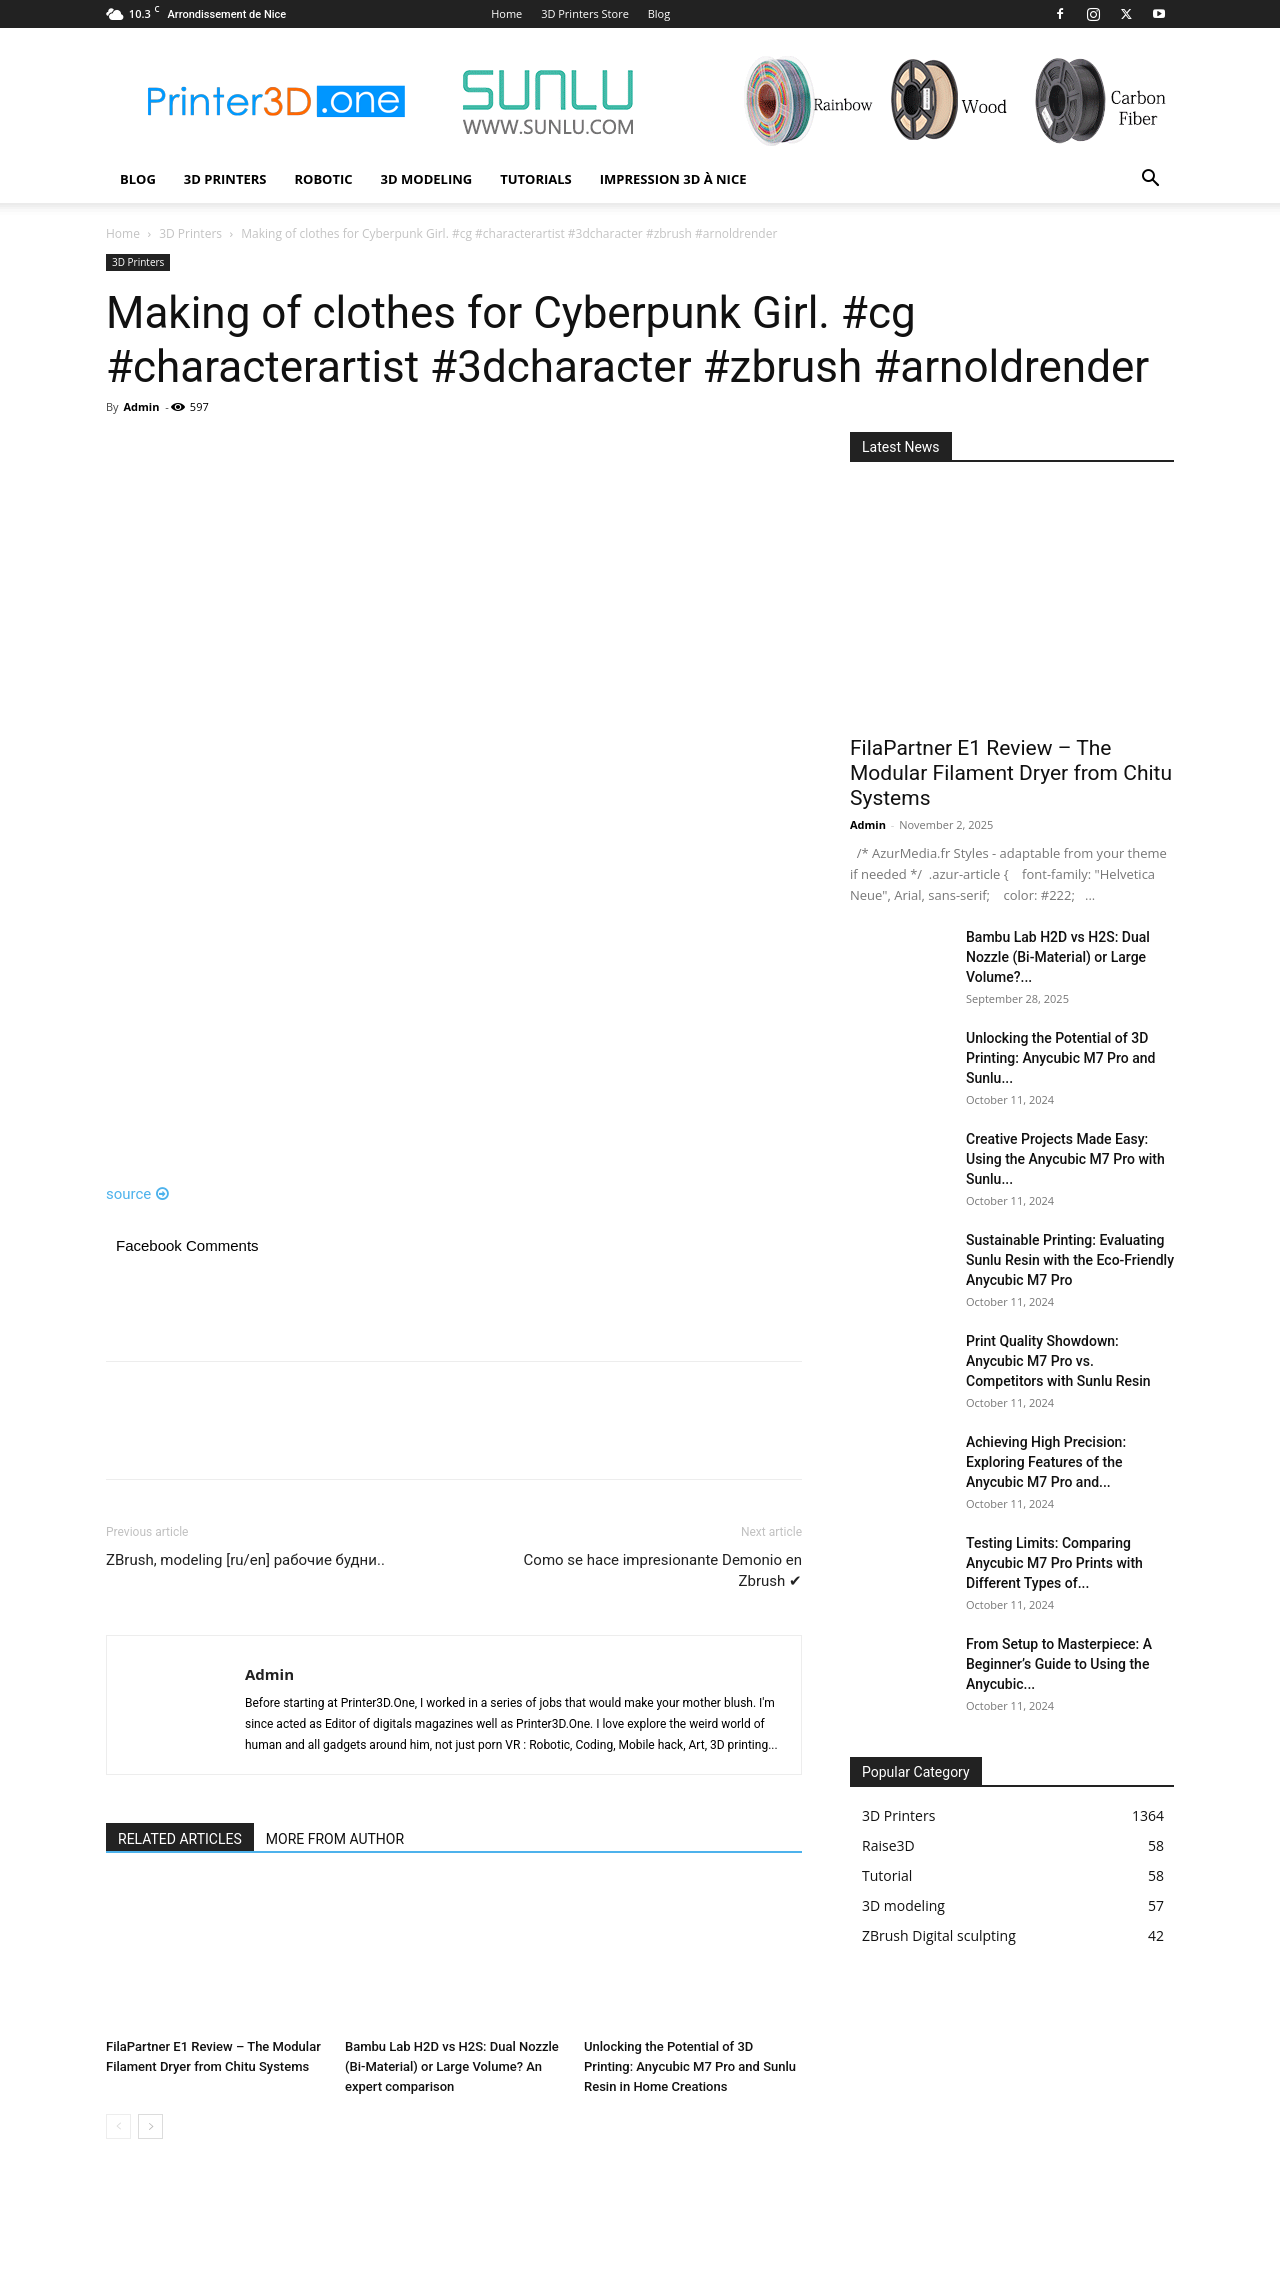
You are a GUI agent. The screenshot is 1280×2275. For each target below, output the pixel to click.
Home (506, 13)
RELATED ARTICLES (180, 1839)
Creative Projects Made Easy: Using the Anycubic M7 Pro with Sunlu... (1065, 1159)
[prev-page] (118, 2126)
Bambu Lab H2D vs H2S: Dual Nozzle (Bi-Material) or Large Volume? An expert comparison (452, 2066)
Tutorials (536, 179)
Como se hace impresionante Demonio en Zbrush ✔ (663, 1570)
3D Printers (225, 179)
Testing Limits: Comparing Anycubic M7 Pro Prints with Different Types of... (1054, 1563)
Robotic (323, 179)
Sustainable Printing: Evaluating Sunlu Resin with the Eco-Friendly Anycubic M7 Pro (1070, 1260)
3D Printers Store (585, 13)
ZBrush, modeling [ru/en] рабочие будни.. (245, 1560)
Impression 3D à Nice (673, 179)
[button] (1150, 180)
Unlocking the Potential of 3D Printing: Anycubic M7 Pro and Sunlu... (1060, 1058)
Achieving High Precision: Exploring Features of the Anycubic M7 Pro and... (1046, 1462)
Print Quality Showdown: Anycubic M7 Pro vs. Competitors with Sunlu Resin (1058, 1361)
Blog (659, 13)
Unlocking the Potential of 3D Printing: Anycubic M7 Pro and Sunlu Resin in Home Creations (690, 2066)
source (137, 1194)
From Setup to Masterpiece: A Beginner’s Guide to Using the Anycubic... (1059, 1664)
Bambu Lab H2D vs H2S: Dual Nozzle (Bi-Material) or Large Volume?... (1058, 957)
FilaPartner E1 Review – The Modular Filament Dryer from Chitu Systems (1011, 773)
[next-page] (150, 2126)
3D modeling (427, 179)
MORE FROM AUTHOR (335, 1839)
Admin (141, 406)
